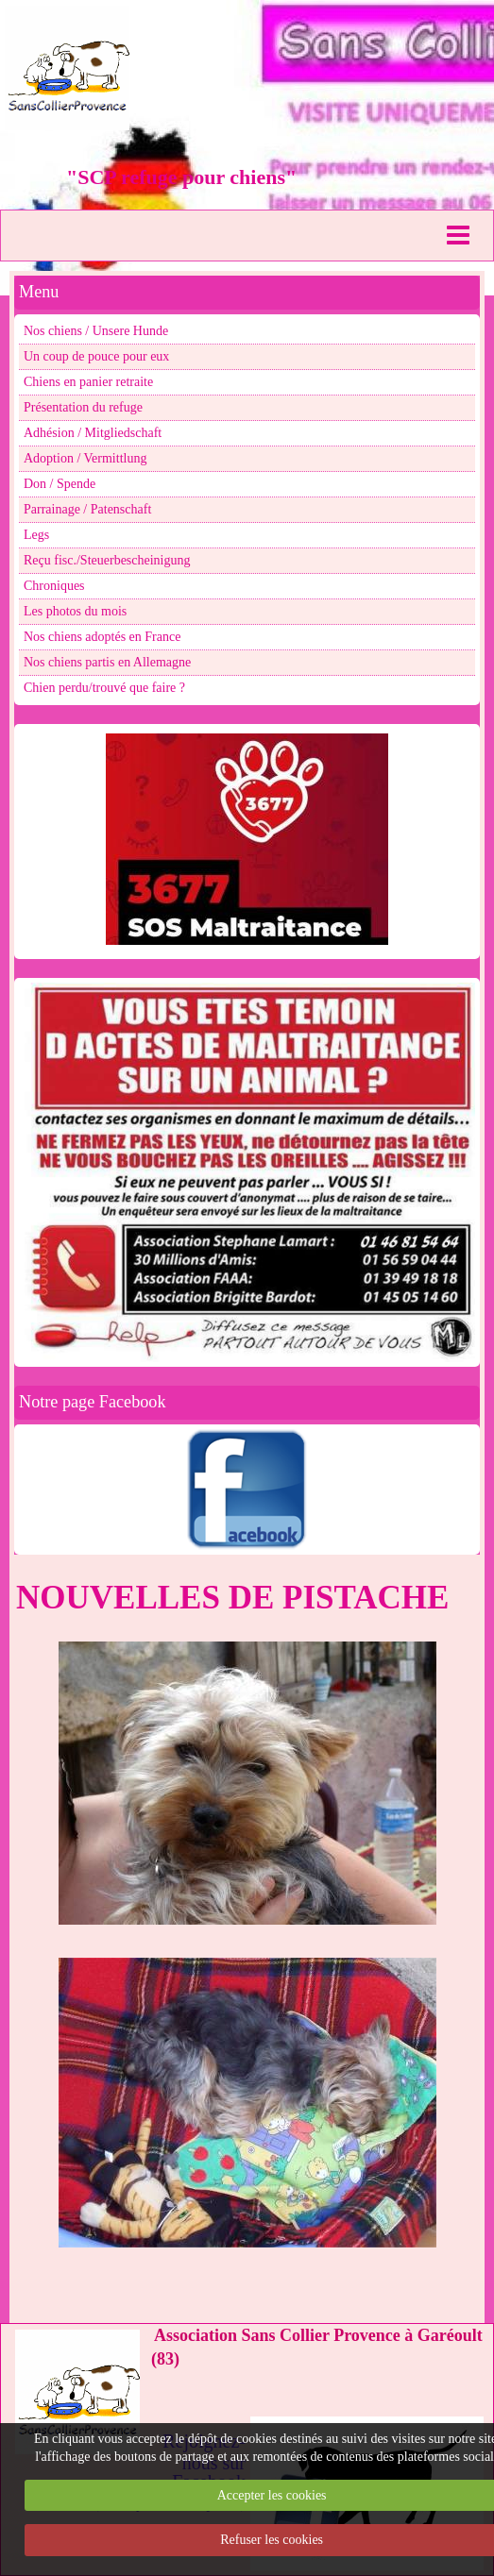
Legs (36, 535)
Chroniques (54, 586)
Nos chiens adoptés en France (102, 637)
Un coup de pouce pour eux (96, 356)
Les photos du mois (75, 611)
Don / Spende (59, 484)
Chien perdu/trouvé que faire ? (104, 688)
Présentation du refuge (83, 407)
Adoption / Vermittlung (85, 458)
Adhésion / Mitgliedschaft (93, 433)
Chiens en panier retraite (88, 382)
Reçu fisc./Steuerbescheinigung (107, 560)
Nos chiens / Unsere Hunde (96, 331)
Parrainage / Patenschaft (87, 509)
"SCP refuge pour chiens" (181, 177)
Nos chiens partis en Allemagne (107, 662)
